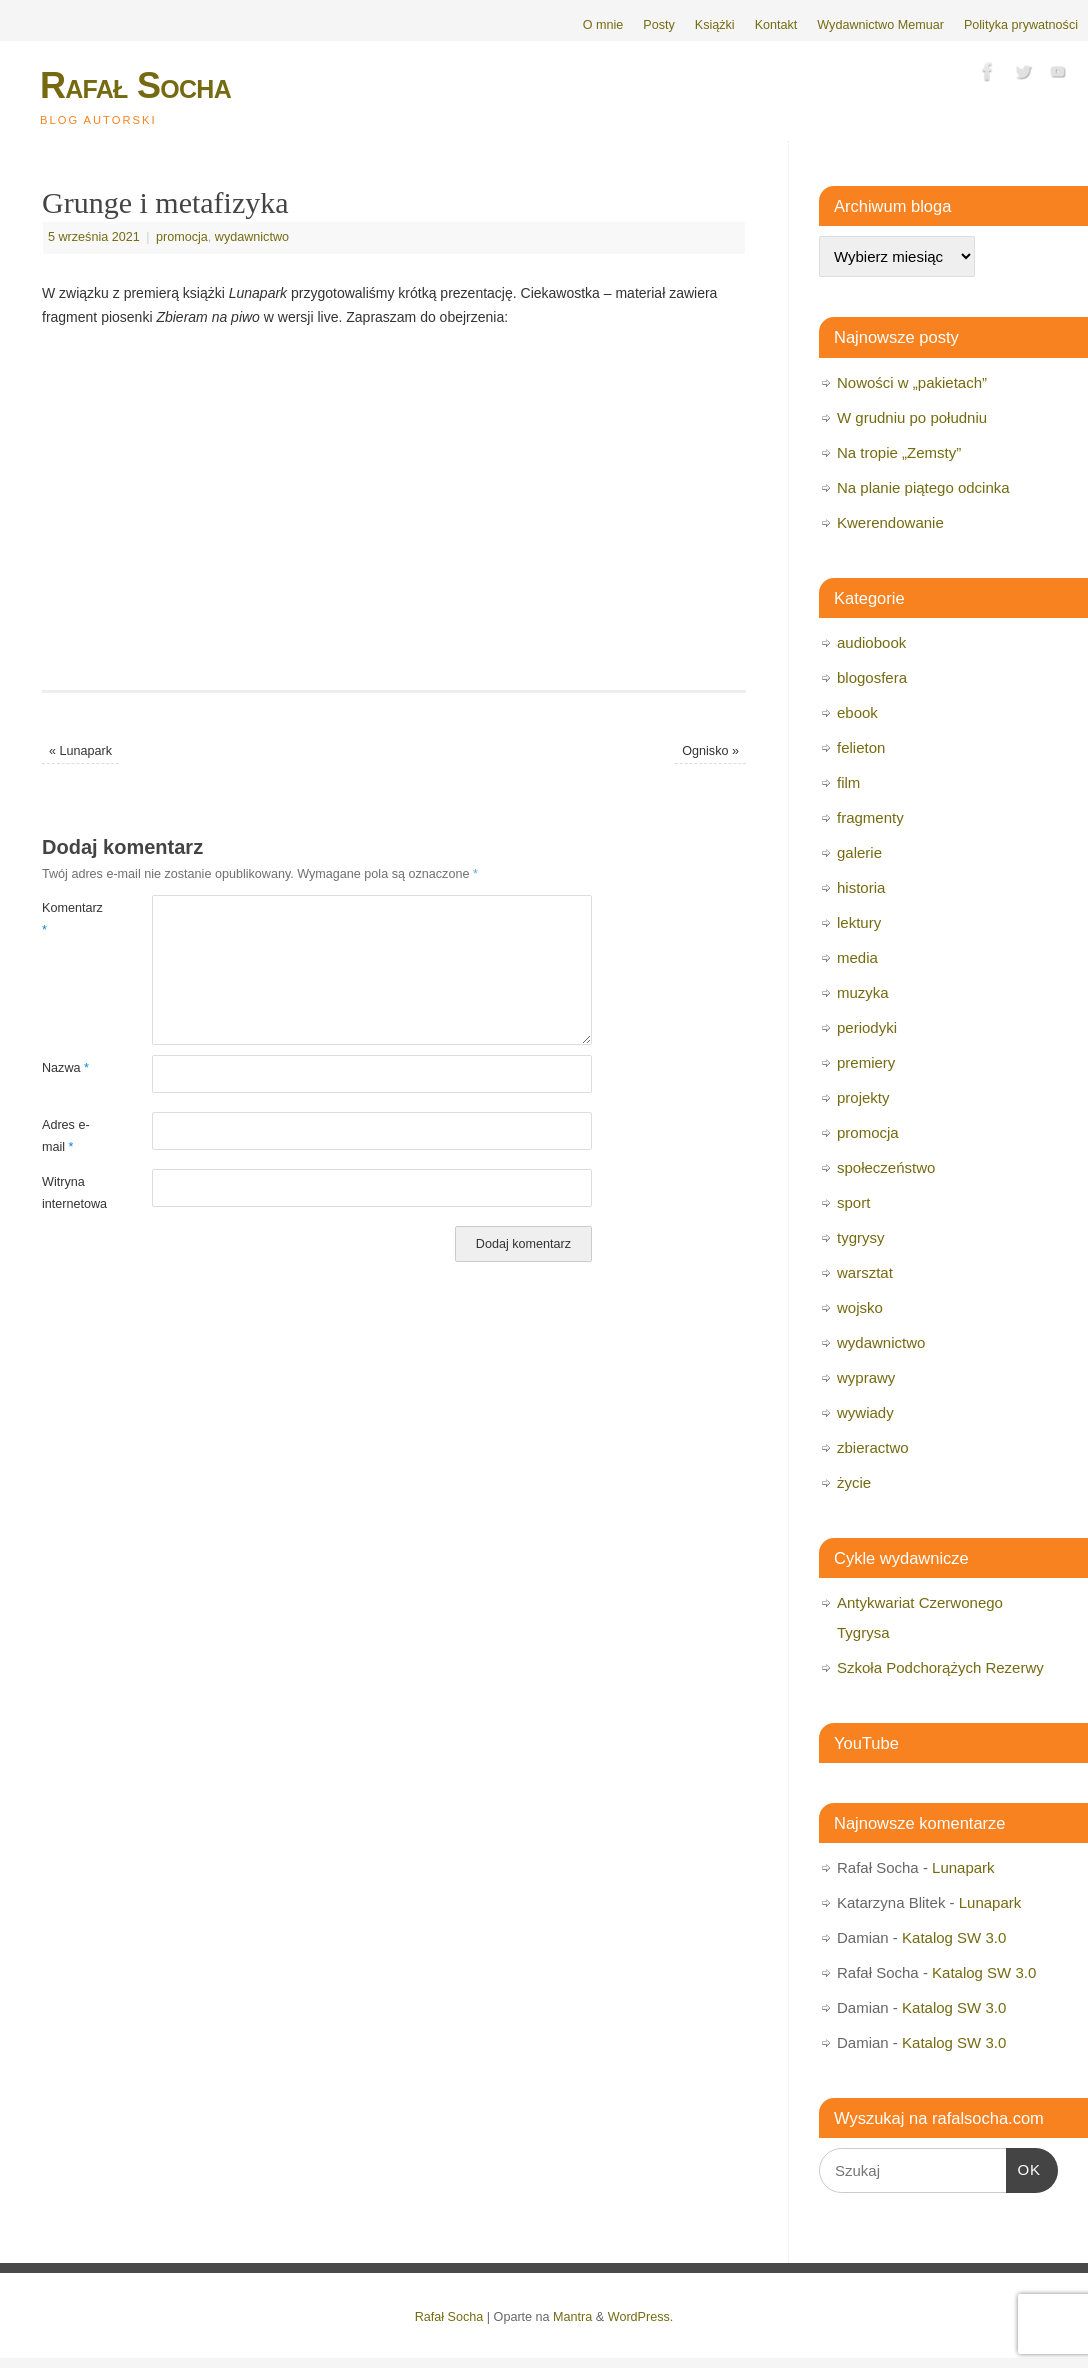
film (848, 782)
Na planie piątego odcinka (923, 487)
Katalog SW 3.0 (954, 1937)
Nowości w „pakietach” (912, 382)
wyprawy (866, 1377)
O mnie (603, 25)
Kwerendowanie (890, 522)
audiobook (871, 642)
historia (861, 887)
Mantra (572, 2317)
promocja (182, 237)
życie (854, 1482)
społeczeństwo (886, 1167)
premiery (866, 1062)
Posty (659, 25)
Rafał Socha (135, 85)
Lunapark (80, 751)
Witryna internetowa (69, 1192)
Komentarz (69, 918)
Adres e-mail (66, 1135)
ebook (857, 712)
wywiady (865, 1412)
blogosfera (872, 677)
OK (1024, 2167)
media (857, 957)
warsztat (865, 1272)
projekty (863, 1097)
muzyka (863, 992)
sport (853, 1202)
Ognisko (710, 751)
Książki (715, 25)
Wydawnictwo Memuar (880, 25)
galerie (859, 852)
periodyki (867, 1027)
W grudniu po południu (912, 417)
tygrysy (861, 1237)
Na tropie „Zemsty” (899, 452)
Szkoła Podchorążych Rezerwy (940, 1667)
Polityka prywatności (1021, 25)
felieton (861, 747)
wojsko (860, 1307)
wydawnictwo (252, 237)
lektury (859, 922)
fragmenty (870, 817)
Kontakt (776, 25)
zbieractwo (873, 1447)
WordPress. (641, 2317)
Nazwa (65, 1068)
